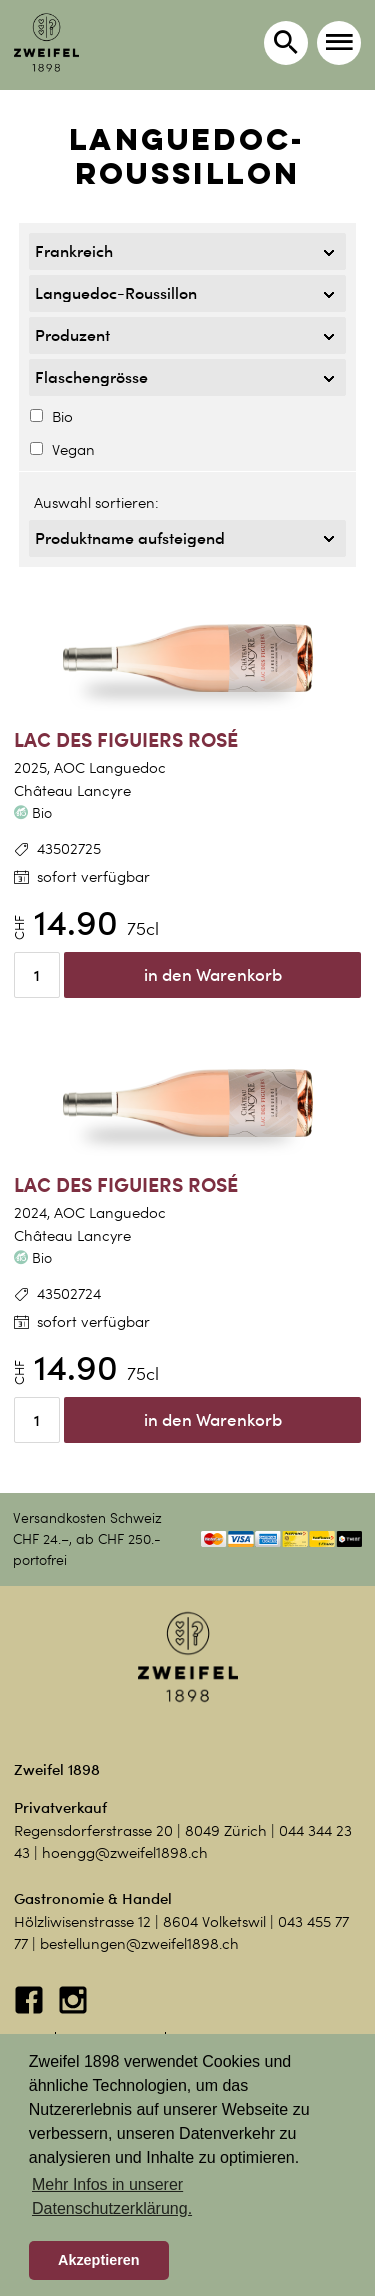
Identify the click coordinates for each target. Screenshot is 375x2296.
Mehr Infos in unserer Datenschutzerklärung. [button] (112, 2196)
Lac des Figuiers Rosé (126, 739)
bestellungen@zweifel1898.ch (139, 1944)
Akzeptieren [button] (99, 2260)
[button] (339, 43)
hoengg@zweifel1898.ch (125, 1853)
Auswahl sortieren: (96, 503)
